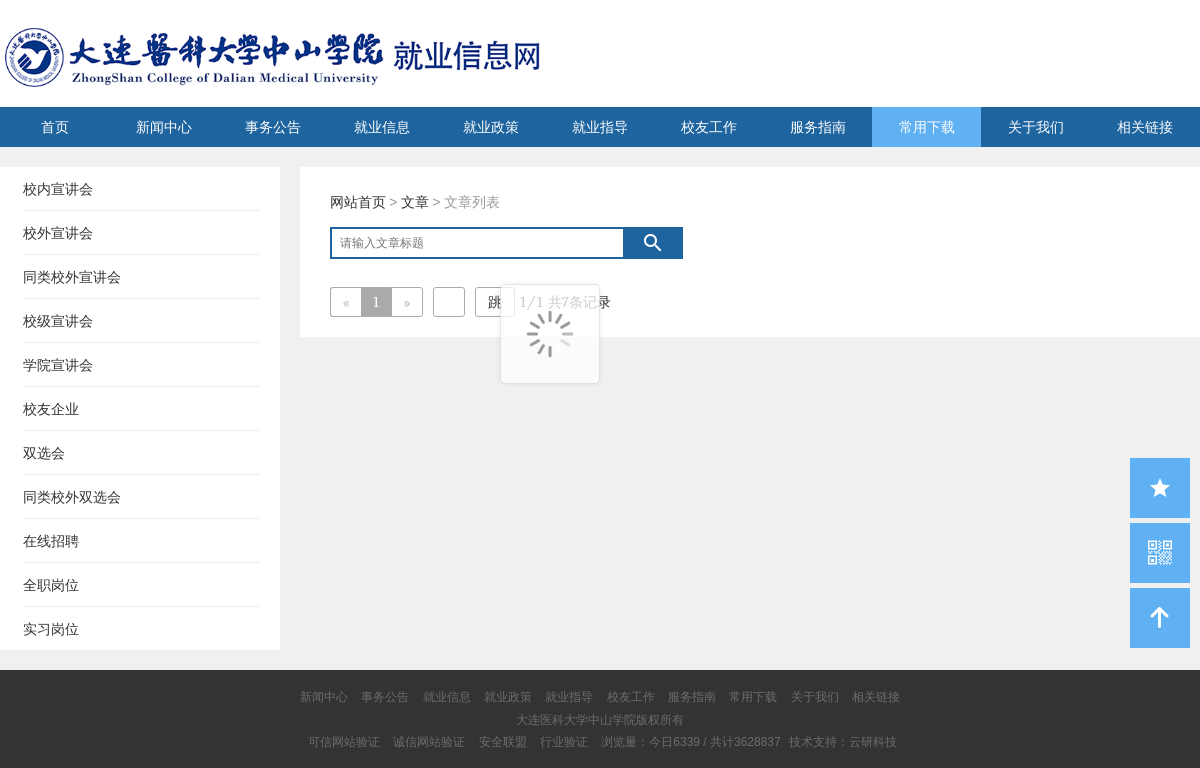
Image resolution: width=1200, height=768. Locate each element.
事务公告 (273, 127)
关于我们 (1036, 127)
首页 (55, 127)
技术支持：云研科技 (843, 742)
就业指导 (600, 127)
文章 (415, 202)
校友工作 (709, 127)
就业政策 (491, 127)
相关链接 (1145, 127)
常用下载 (927, 127)
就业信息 (382, 127)
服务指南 (818, 127)
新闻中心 (164, 127)
